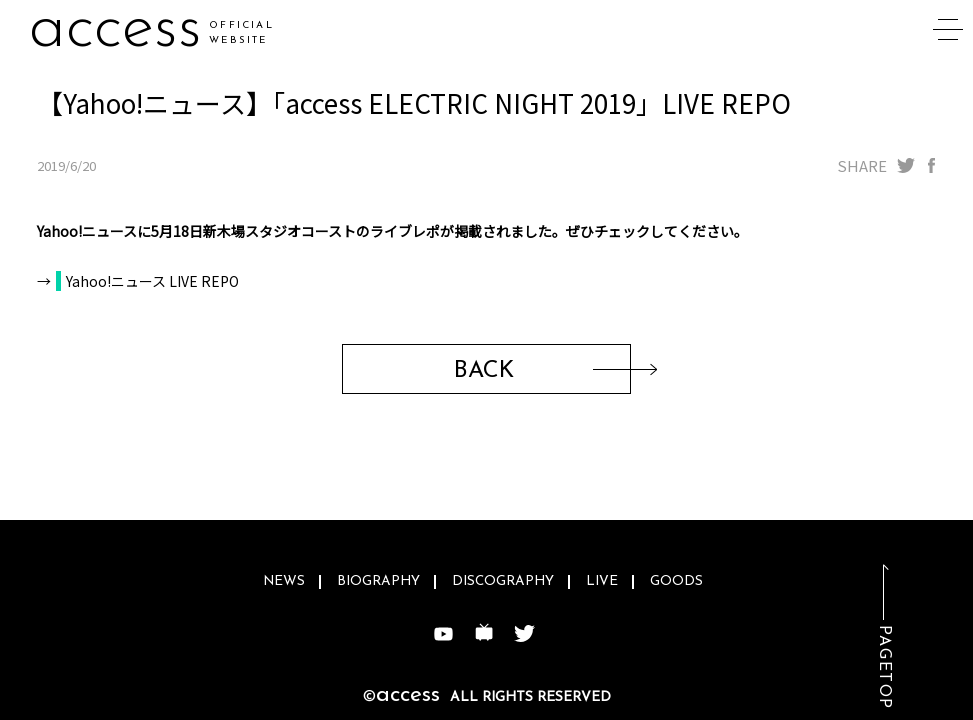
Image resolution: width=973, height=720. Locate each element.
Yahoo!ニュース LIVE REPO (152, 281)
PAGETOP (884, 667)
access (115, 29)
